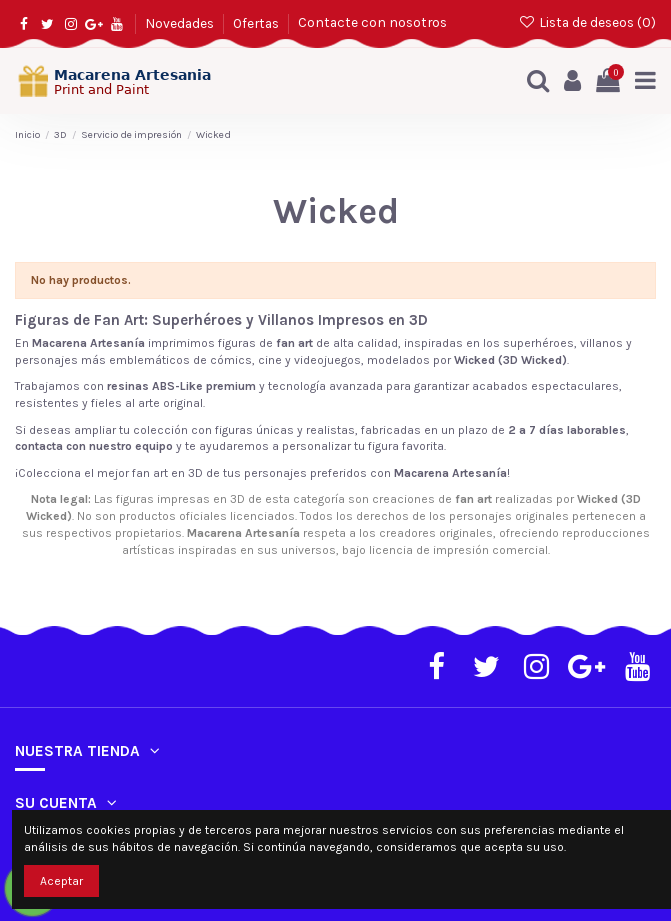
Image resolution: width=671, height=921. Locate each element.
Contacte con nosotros (372, 22)
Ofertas (257, 22)
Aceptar (61, 881)
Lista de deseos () (587, 22)
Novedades (181, 22)
